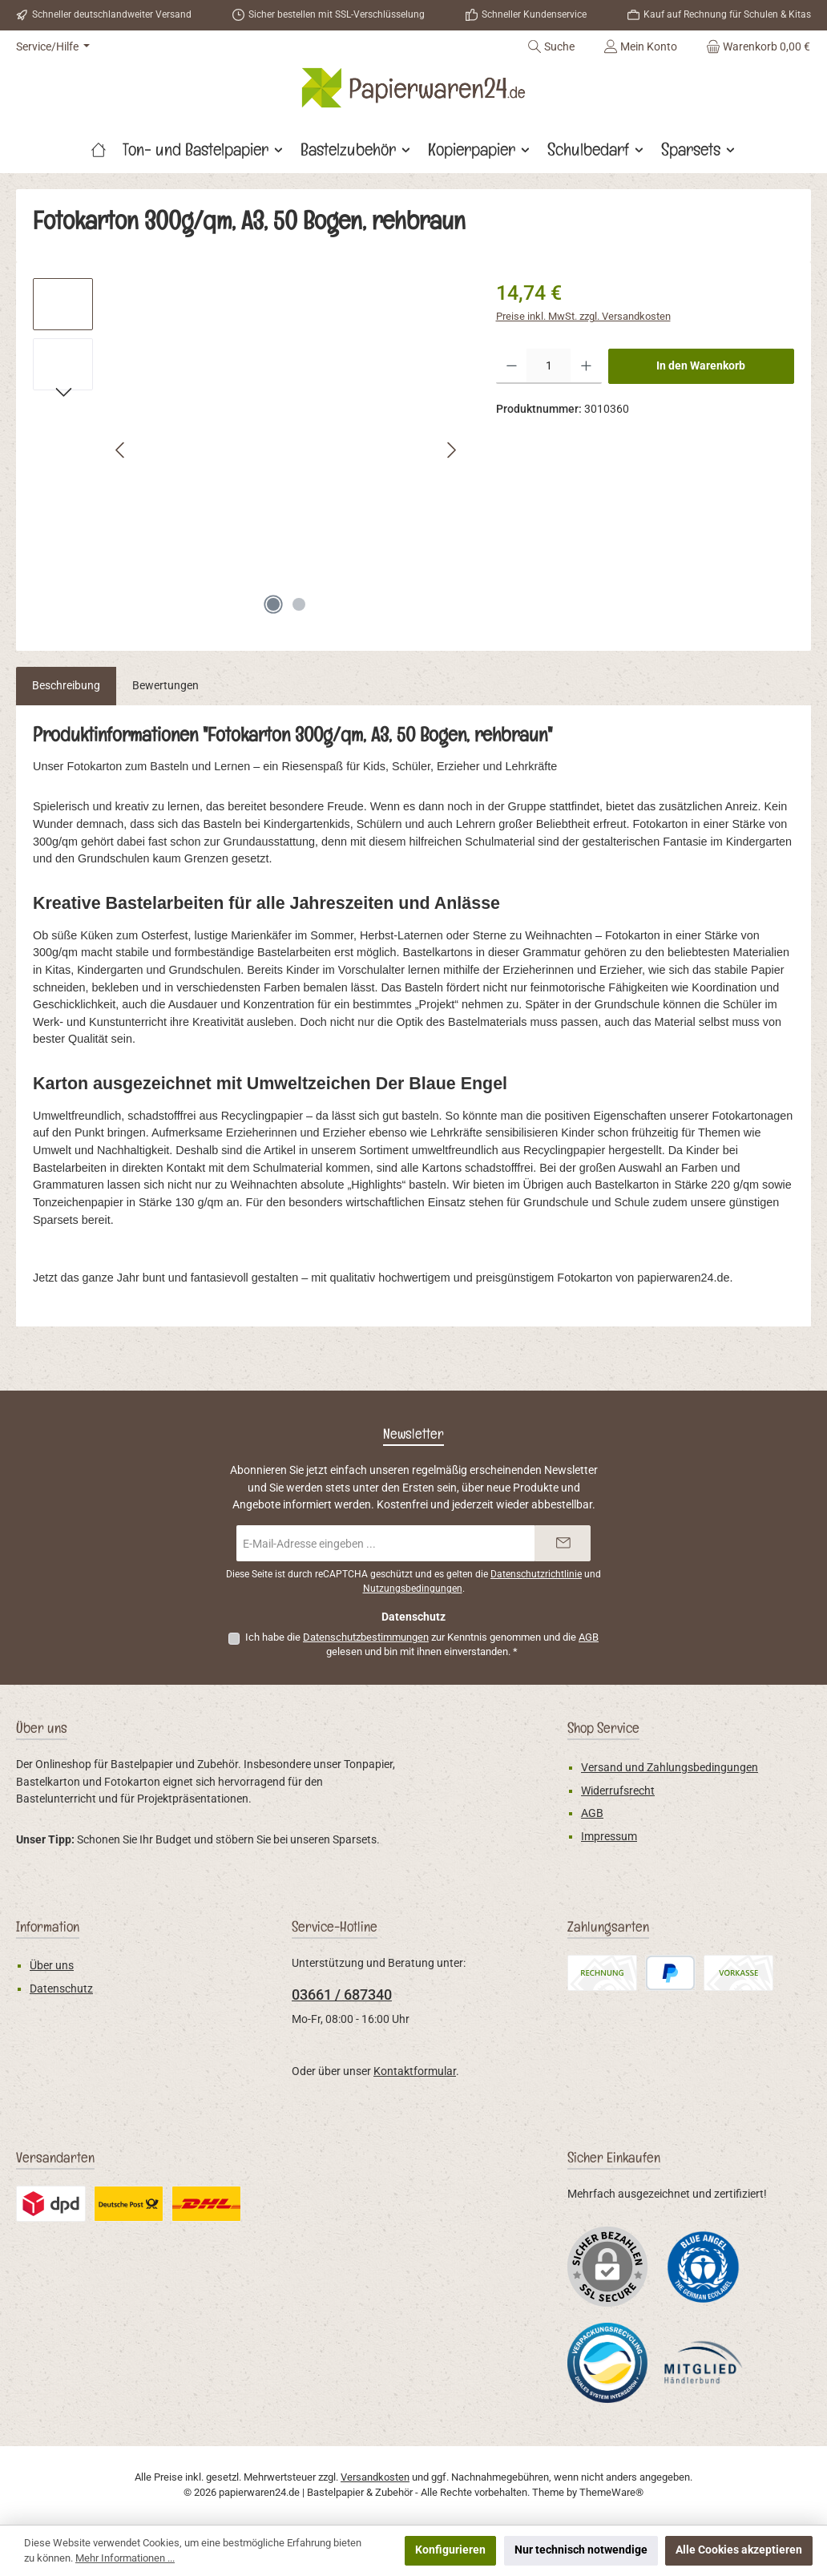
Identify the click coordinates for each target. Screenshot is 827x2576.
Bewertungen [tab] (165, 685)
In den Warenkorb (700, 366)
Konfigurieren (450, 2550)
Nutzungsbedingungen (412, 1588)
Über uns (52, 1965)
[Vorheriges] (121, 450)
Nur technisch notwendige (580, 2550)
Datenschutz (61, 1989)
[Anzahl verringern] (511, 366)
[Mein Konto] (640, 46)
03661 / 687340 (342, 1994)
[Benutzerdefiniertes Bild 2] (607, 2363)
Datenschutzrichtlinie (536, 1574)
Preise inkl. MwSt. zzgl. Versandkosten (583, 316)
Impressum (609, 1836)
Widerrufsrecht (618, 1791)
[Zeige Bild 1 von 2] (273, 604)
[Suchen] (551, 46)
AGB (589, 1637)
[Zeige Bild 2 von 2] (298, 604)
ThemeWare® (611, 2492)
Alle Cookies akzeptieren (739, 2550)
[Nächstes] (451, 450)
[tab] (66, 686)
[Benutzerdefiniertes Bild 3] (704, 2362)
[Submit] (563, 1543)
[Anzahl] (548, 366)
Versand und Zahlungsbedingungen (669, 1768)
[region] (248, 450)
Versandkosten (375, 2477)
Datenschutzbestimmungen (366, 1637)
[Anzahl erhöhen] (586, 366)
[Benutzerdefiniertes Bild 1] (704, 2266)
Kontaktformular (414, 2071)
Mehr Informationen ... (125, 2558)
